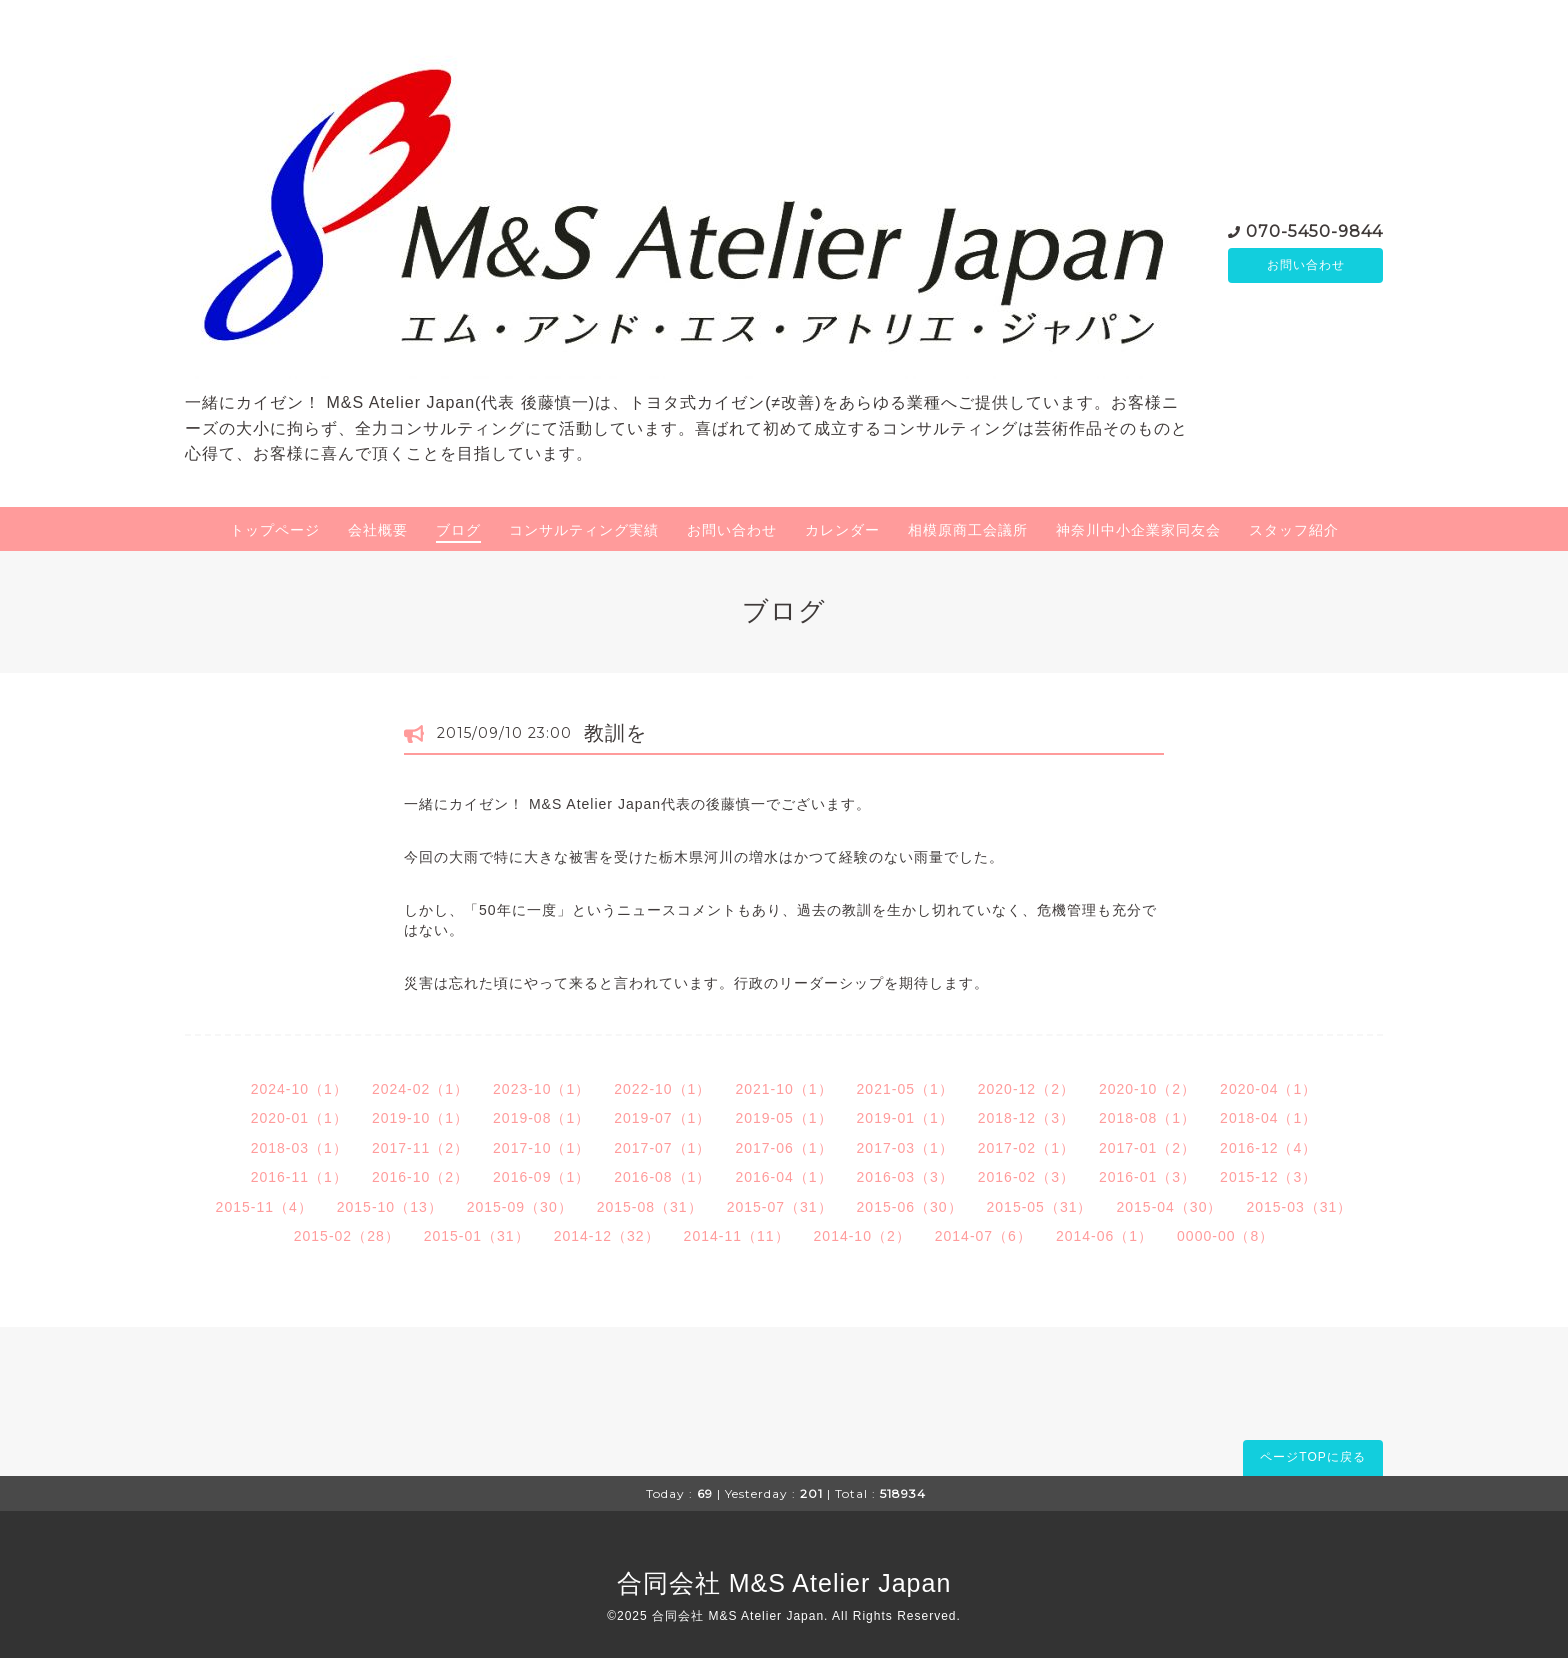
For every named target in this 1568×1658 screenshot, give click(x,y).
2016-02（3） (1026, 1177)
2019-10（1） (420, 1118)
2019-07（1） (662, 1118)
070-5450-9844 (1314, 229)
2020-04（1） (1268, 1089)
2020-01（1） (299, 1118)
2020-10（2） (1147, 1089)
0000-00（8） (1225, 1236)
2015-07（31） (780, 1207)
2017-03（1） (905, 1148)
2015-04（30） (1169, 1207)
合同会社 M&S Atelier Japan (784, 1583)
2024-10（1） (299, 1089)
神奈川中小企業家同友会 (1138, 530)
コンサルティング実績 (584, 530)
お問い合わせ (1306, 265)
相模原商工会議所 (968, 530)
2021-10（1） (783, 1089)
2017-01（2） (1147, 1148)
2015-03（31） (1299, 1207)
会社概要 (378, 530)
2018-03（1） (299, 1148)
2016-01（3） (1147, 1177)
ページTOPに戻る (1312, 1457)
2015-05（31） (1040, 1207)
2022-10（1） (662, 1089)
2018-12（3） (1026, 1118)
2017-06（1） (783, 1148)
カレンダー (842, 530)
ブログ (458, 530)
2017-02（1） (1026, 1148)
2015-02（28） (347, 1236)
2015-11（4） (264, 1207)
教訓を (615, 733)
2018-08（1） (1147, 1118)
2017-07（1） (662, 1148)
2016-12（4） (1268, 1148)
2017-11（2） (420, 1148)
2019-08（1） (541, 1118)
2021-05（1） (905, 1089)
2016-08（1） (662, 1177)
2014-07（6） (983, 1236)
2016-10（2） (420, 1177)
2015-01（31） (477, 1236)
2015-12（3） (1268, 1177)
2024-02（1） (420, 1089)
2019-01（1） (905, 1118)
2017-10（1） (541, 1148)
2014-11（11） (737, 1236)
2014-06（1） (1104, 1236)
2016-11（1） (299, 1177)
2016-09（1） (541, 1177)
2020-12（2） (1026, 1089)
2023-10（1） (541, 1089)
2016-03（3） (905, 1177)
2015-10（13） (390, 1207)
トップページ (275, 530)
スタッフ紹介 (1294, 530)
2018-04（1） (1268, 1118)
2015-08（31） (650, 1207)
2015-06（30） (910, 1207)
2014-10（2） (862, 1236)
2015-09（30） (520, 1207)
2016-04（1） (783, 1177)
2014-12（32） (607, 1236)
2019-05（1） (783, 1118)
